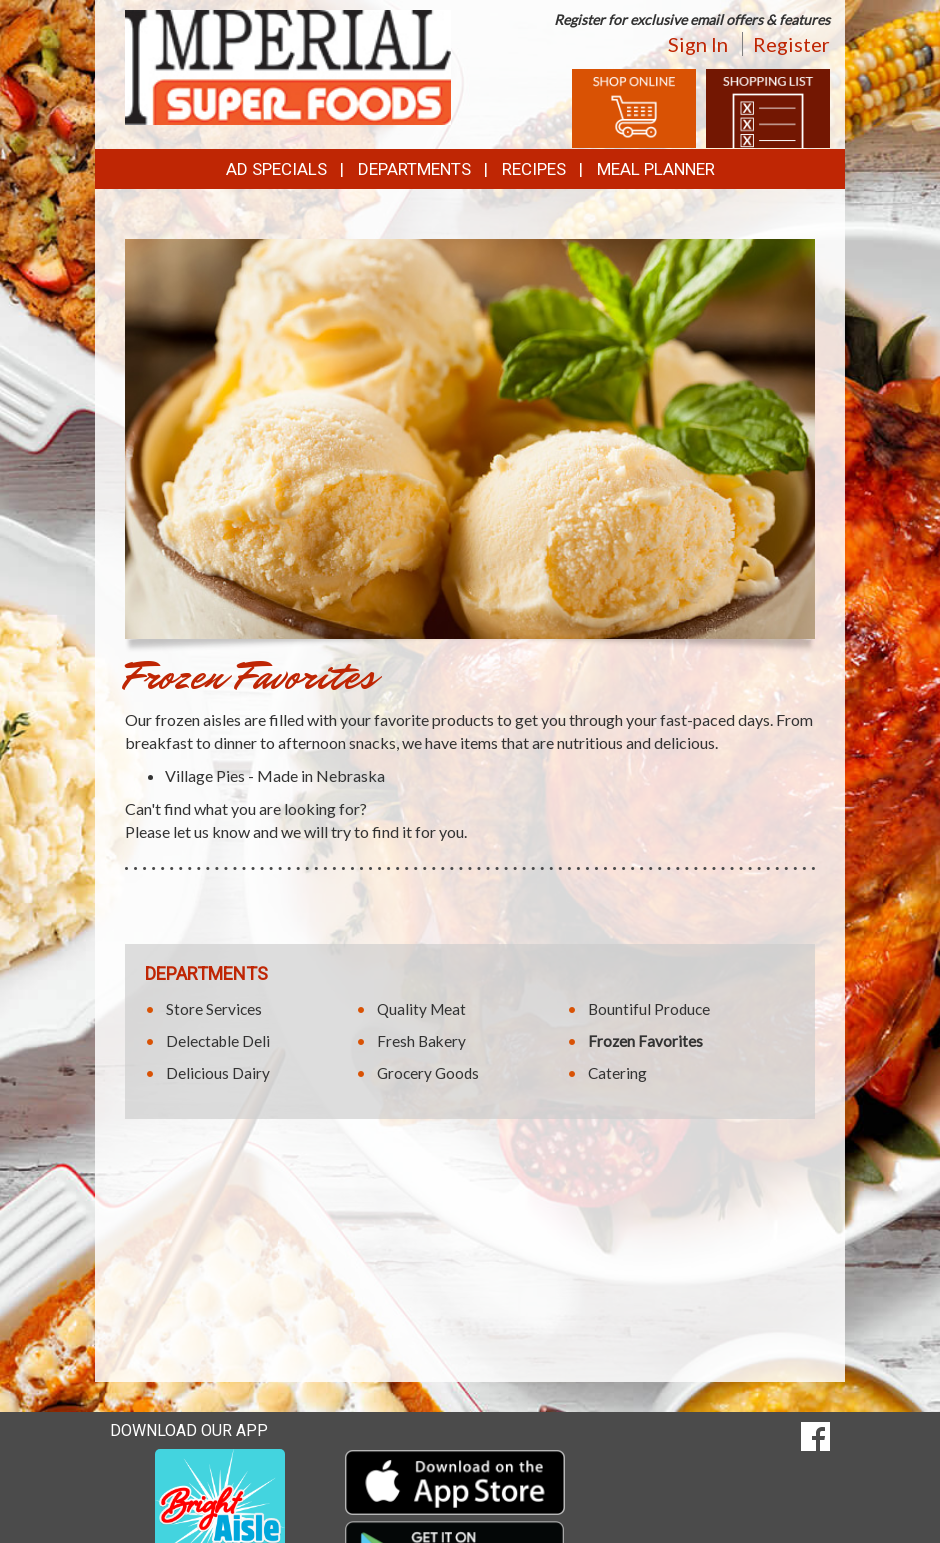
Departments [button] (414, 169)
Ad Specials (276, 169)
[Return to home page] (288, 65)
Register (791, 44)
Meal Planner (656, 169)
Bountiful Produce (649, 1009)
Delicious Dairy (218, 1073)
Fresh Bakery (421, 1041)
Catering (617, 1073)
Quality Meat (421, 1009)
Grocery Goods (428, 1073)
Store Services (214, 1009)
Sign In (698, 44)
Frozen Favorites (645, 1041)
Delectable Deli (218, 1041)
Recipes (534, 169)
